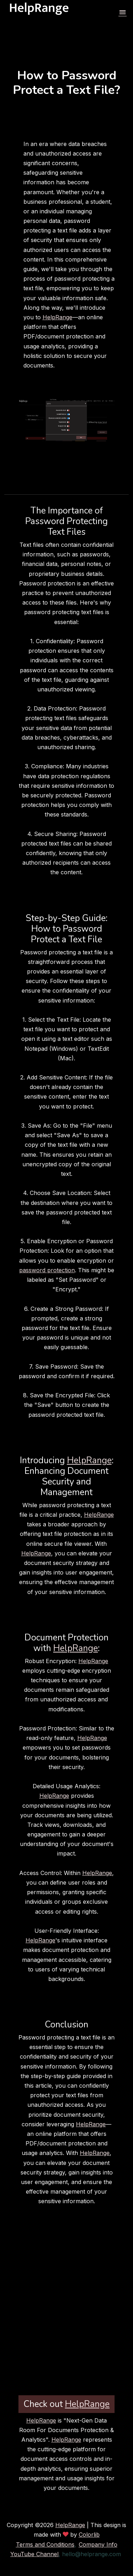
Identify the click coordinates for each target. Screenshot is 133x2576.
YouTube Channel (34, 2554)
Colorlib (89, 2534)
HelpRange (57, 317)
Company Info (98, 2544)
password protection (47, 1270)
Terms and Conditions (45, 2544)
